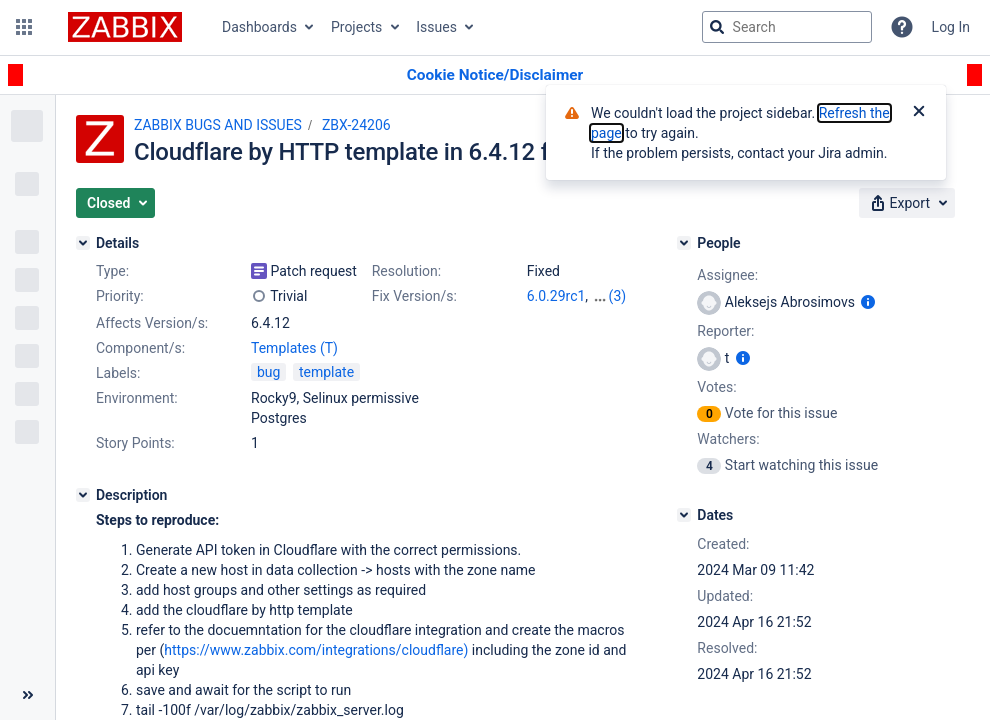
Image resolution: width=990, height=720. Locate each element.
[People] (684, 243)
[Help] (902, 27)
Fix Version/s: (414, 296)
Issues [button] (436, 27)
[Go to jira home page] (125, 27)
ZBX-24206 (356, 125)
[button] (24, 27)
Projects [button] (356, 27)
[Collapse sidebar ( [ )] (27, 695)
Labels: (118, 373)
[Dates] (684, 515)
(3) (618, 296)
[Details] (83, 243)
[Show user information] (868, 302)
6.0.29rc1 (556, 296)
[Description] (83, 495)
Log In (951, 27)
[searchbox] (787, 27)
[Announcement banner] (495, 75)
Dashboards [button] (259, 27)
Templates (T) (294, 348)
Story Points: (135, 443)
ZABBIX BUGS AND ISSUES (218, 125)
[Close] (919, 113)
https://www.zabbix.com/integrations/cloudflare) (316, 650)
